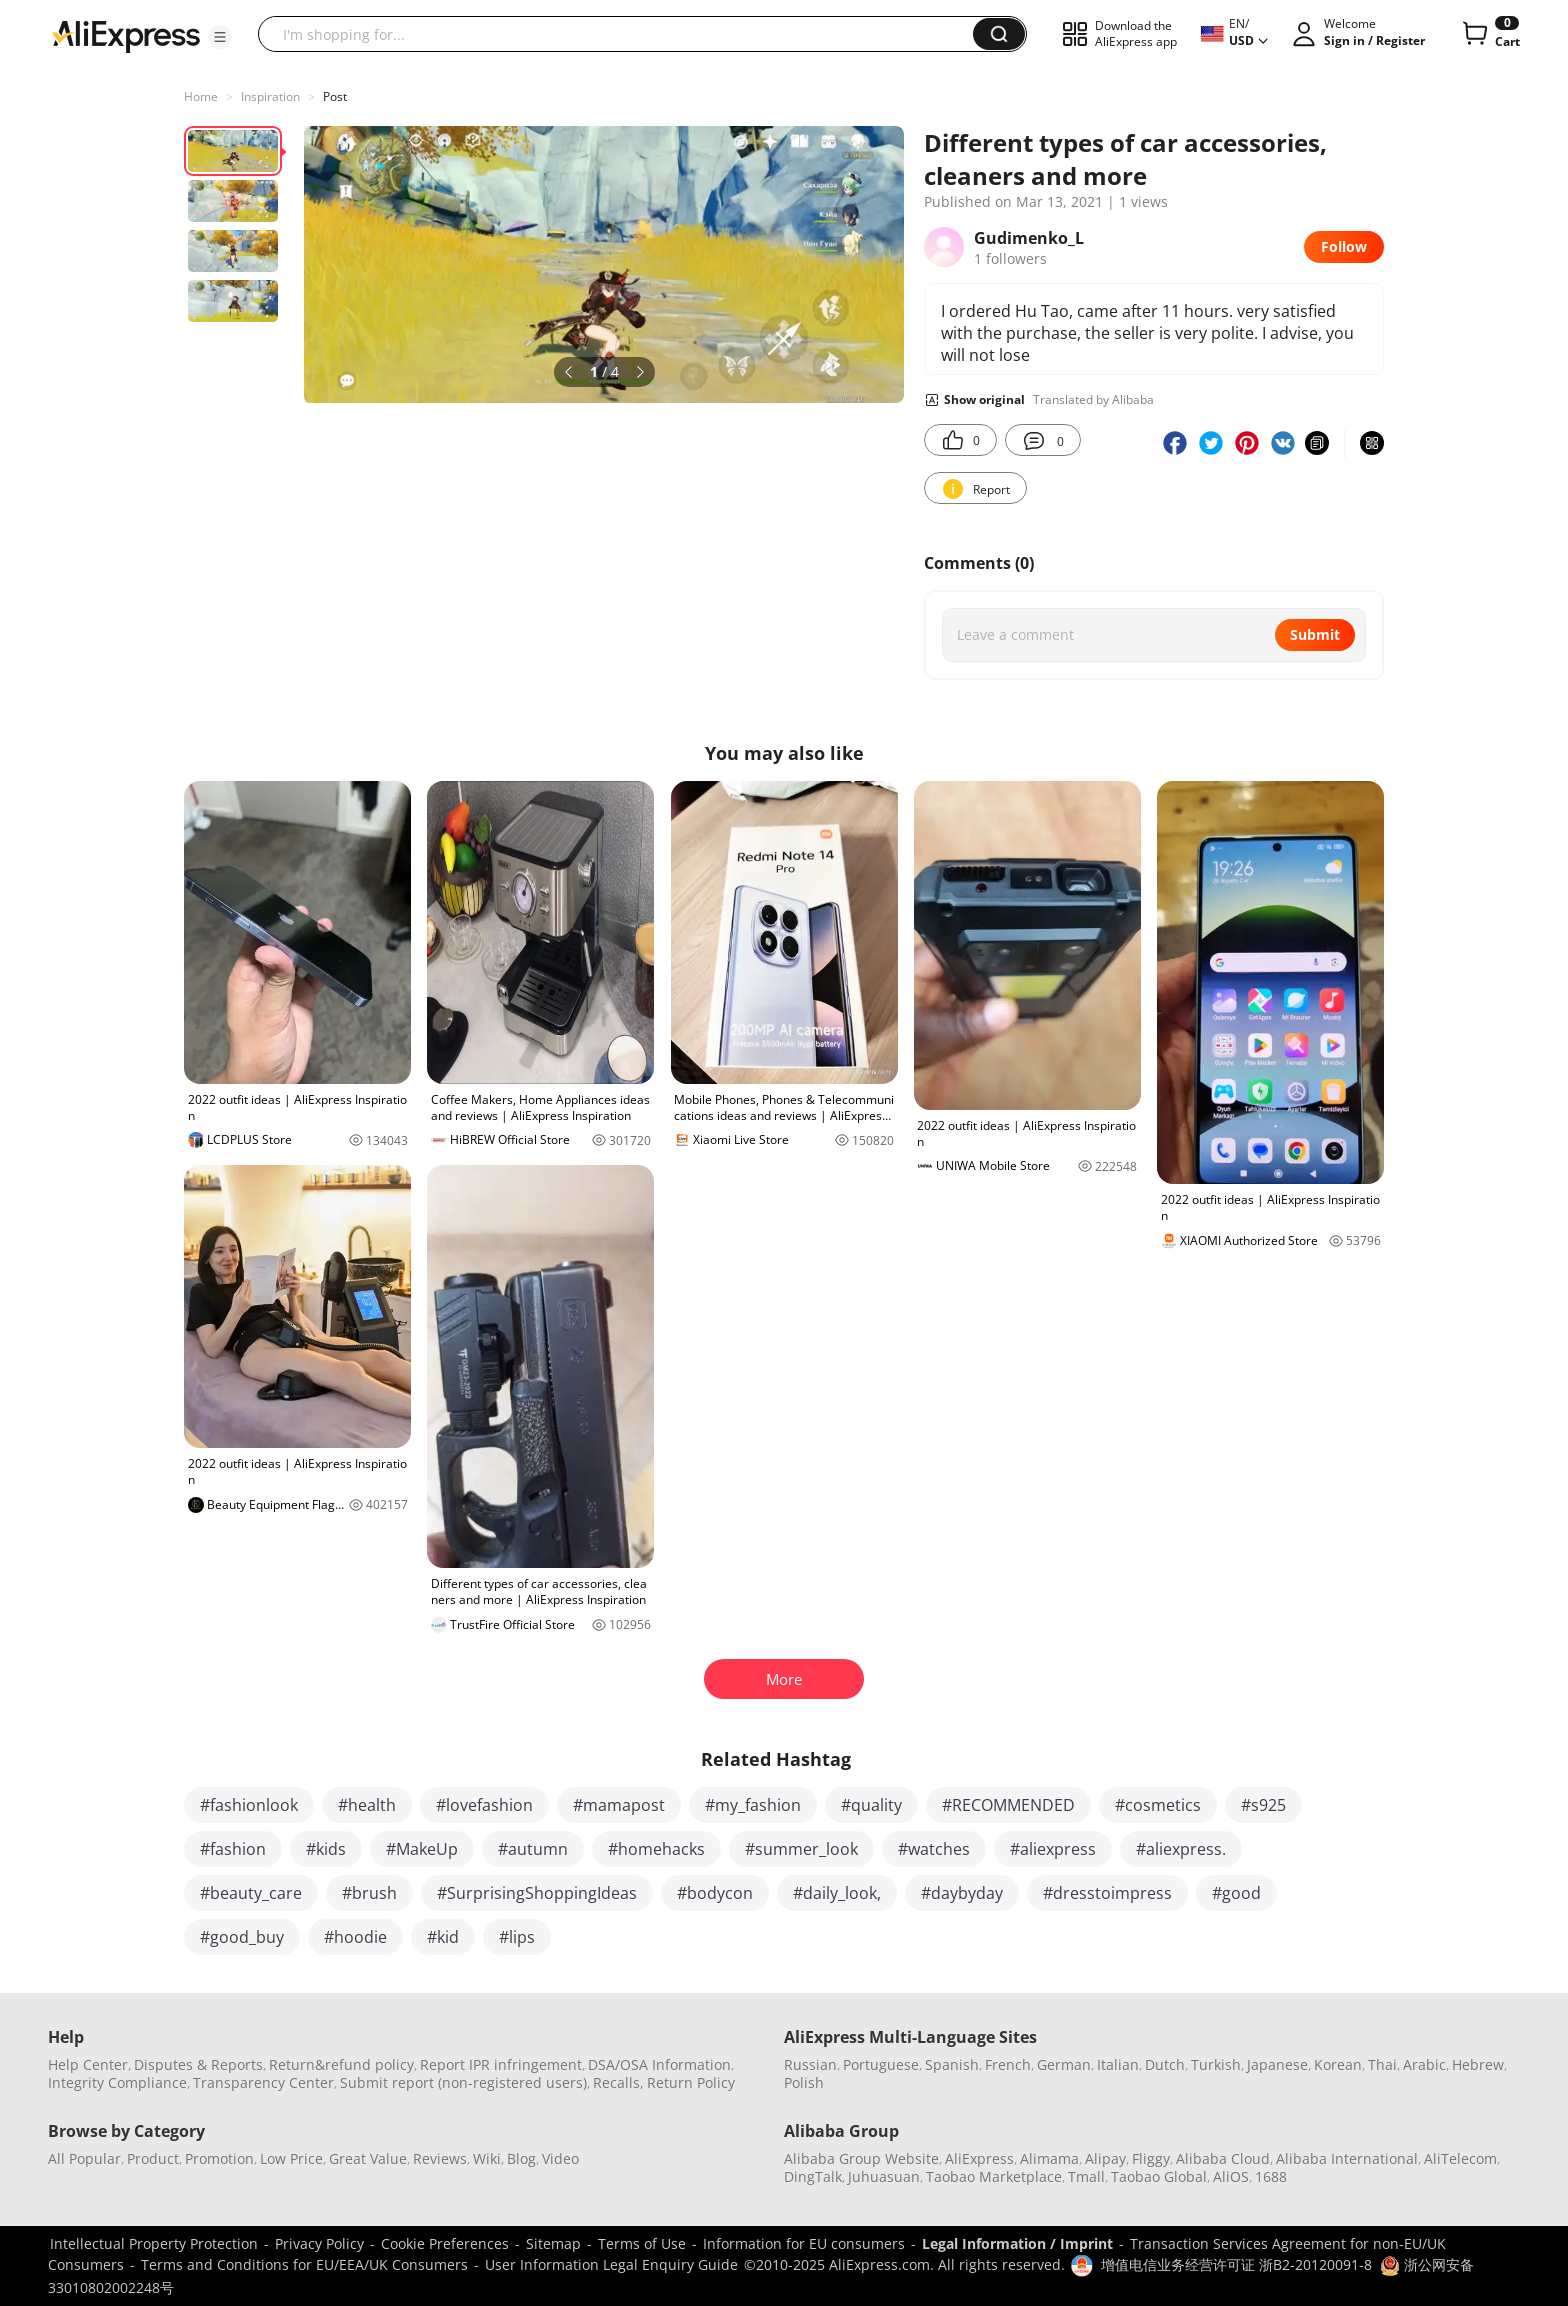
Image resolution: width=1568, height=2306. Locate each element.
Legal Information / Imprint (1017, 2243)
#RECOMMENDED (1008, 1805)
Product (153, 2158)
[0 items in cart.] (1489, 34)
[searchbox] (623, 34)
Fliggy (1151, 2158)
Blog (521, 2158)
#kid (443, 1937)
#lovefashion (484, 1805)
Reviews (440, 2158)
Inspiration (270, 96)
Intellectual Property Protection (154, 2243)
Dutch (1165, 2064)
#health (367, 1805)
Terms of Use (642, 2243)
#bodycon (715, 1893)
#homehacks (656, 1849)
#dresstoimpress (1107, 1893)
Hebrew (1478, 2064)
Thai (1382, 2064)
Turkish (1216, 2064)
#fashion (233, 1849)
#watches (934, 1849)
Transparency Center (263, 2082)
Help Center (88, 2064)
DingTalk (813, 2176)
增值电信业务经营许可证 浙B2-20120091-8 (1236, 2264)
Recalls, (618, 2082)
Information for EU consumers (804, 2243)
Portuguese (881, 2064)
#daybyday (962, 1893)
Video (560, 2158)
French (1008, 2064)
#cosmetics (1158, 1805)
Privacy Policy (319, 2243)
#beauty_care (251, 1893)
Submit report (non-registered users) (463, 2082)
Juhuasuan (884, 2176)
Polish (804, 2082)
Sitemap (553, 2243)
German (1064, 2064)
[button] (220, 37)
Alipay (1105, 2158)
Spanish (952, 2064)
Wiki (487, 2158)
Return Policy (691, 2082)
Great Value (368, 2158)
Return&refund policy (341, 2064)
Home (201, 96)
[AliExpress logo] (126, 35)
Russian (810, 2064)
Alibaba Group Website (861, 2158)
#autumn (533, 1849)
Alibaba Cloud (1223, 2158)
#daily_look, (837, 1893)
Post (335, 96)
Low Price (291, 2158)
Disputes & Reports (198, 2064)
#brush (369, 1893)
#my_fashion (753, 1805)
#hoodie (355, 1937)
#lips (517, 1937)
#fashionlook (249, 1805)
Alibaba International (1347, 2158)
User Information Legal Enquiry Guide (611, 2264)
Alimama (1049, 2158)
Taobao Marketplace (994, 2176)
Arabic (1424, 2064)
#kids (326, 1849)
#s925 (1263, 1805)
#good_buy (242, 1937)
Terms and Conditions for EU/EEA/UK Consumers (304, 2264)
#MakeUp (422, 1849)
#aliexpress (1053, 1849)
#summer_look (801, 1849)
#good (1236, 1893)
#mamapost (619, 1805)
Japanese (1277, 2064)
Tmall (1086, 2176)
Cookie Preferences (445, 2243)
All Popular (84, 2158)
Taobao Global (1159, 2176)
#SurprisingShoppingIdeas (537, 1893)
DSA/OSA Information (659, 2064)
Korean (1338, 2064)
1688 (1271, 2176)
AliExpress (979, 2158)
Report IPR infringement (501, 2064)
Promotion (219, 2158)
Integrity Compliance (117, 2082)
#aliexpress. (1181, 1849)
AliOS (1231, 2176)
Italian (1118, 2064)
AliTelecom (1460, 2158)
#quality (871, 1805)
